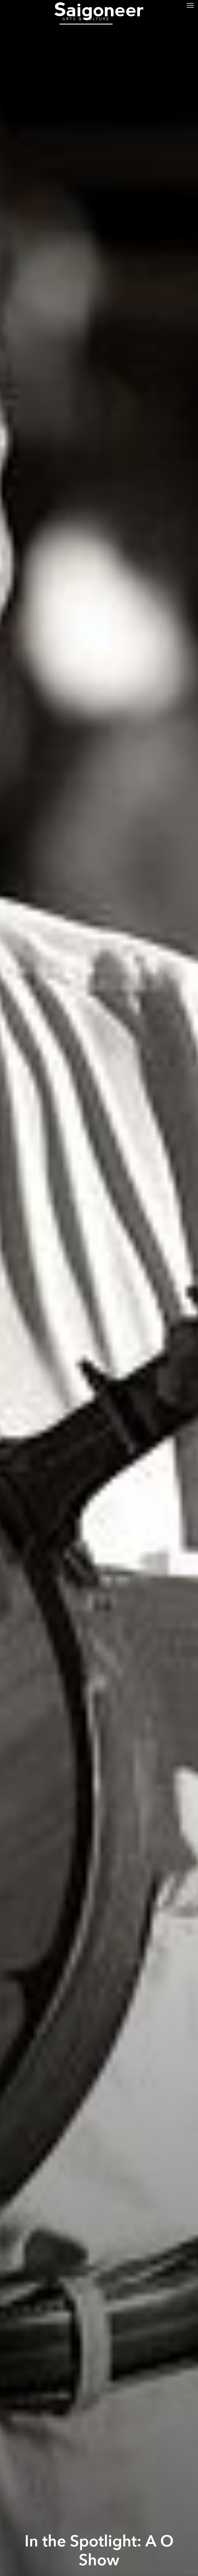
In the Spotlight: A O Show (99, 2551)
